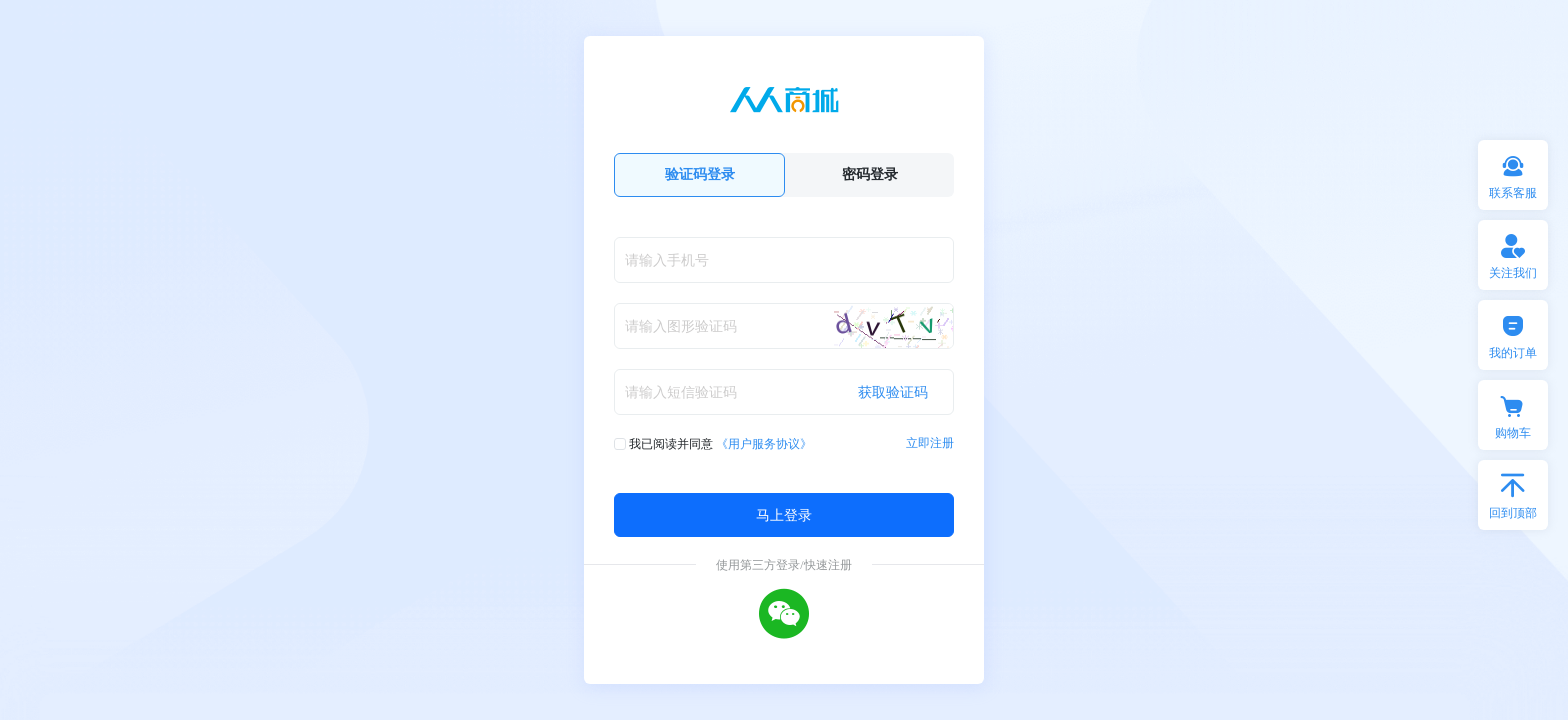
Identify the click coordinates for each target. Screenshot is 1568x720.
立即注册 (930, 443)
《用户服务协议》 (764, 443)
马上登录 (784, 514)
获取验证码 (893, 391)
